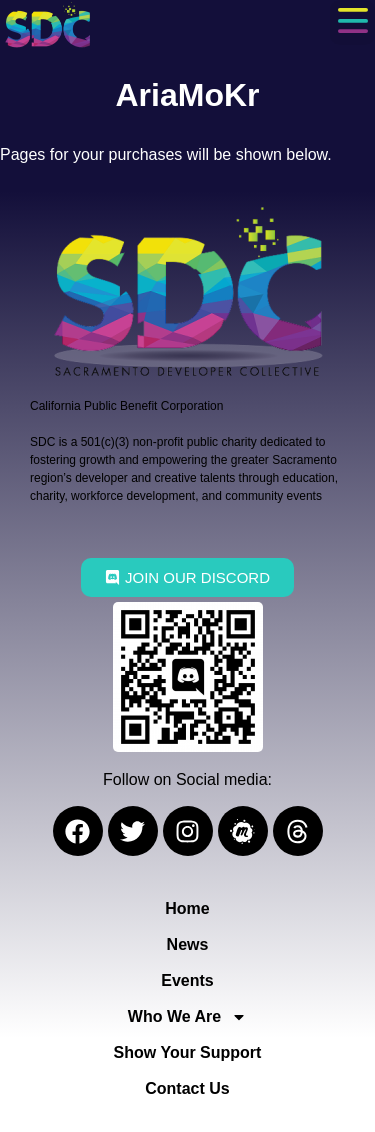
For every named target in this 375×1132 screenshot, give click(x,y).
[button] (352, 22)
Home (187, 908)
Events (187, 980)
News (188, 944)
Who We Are (187, 1017)
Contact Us (187, 1088)
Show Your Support (188, 1052)
